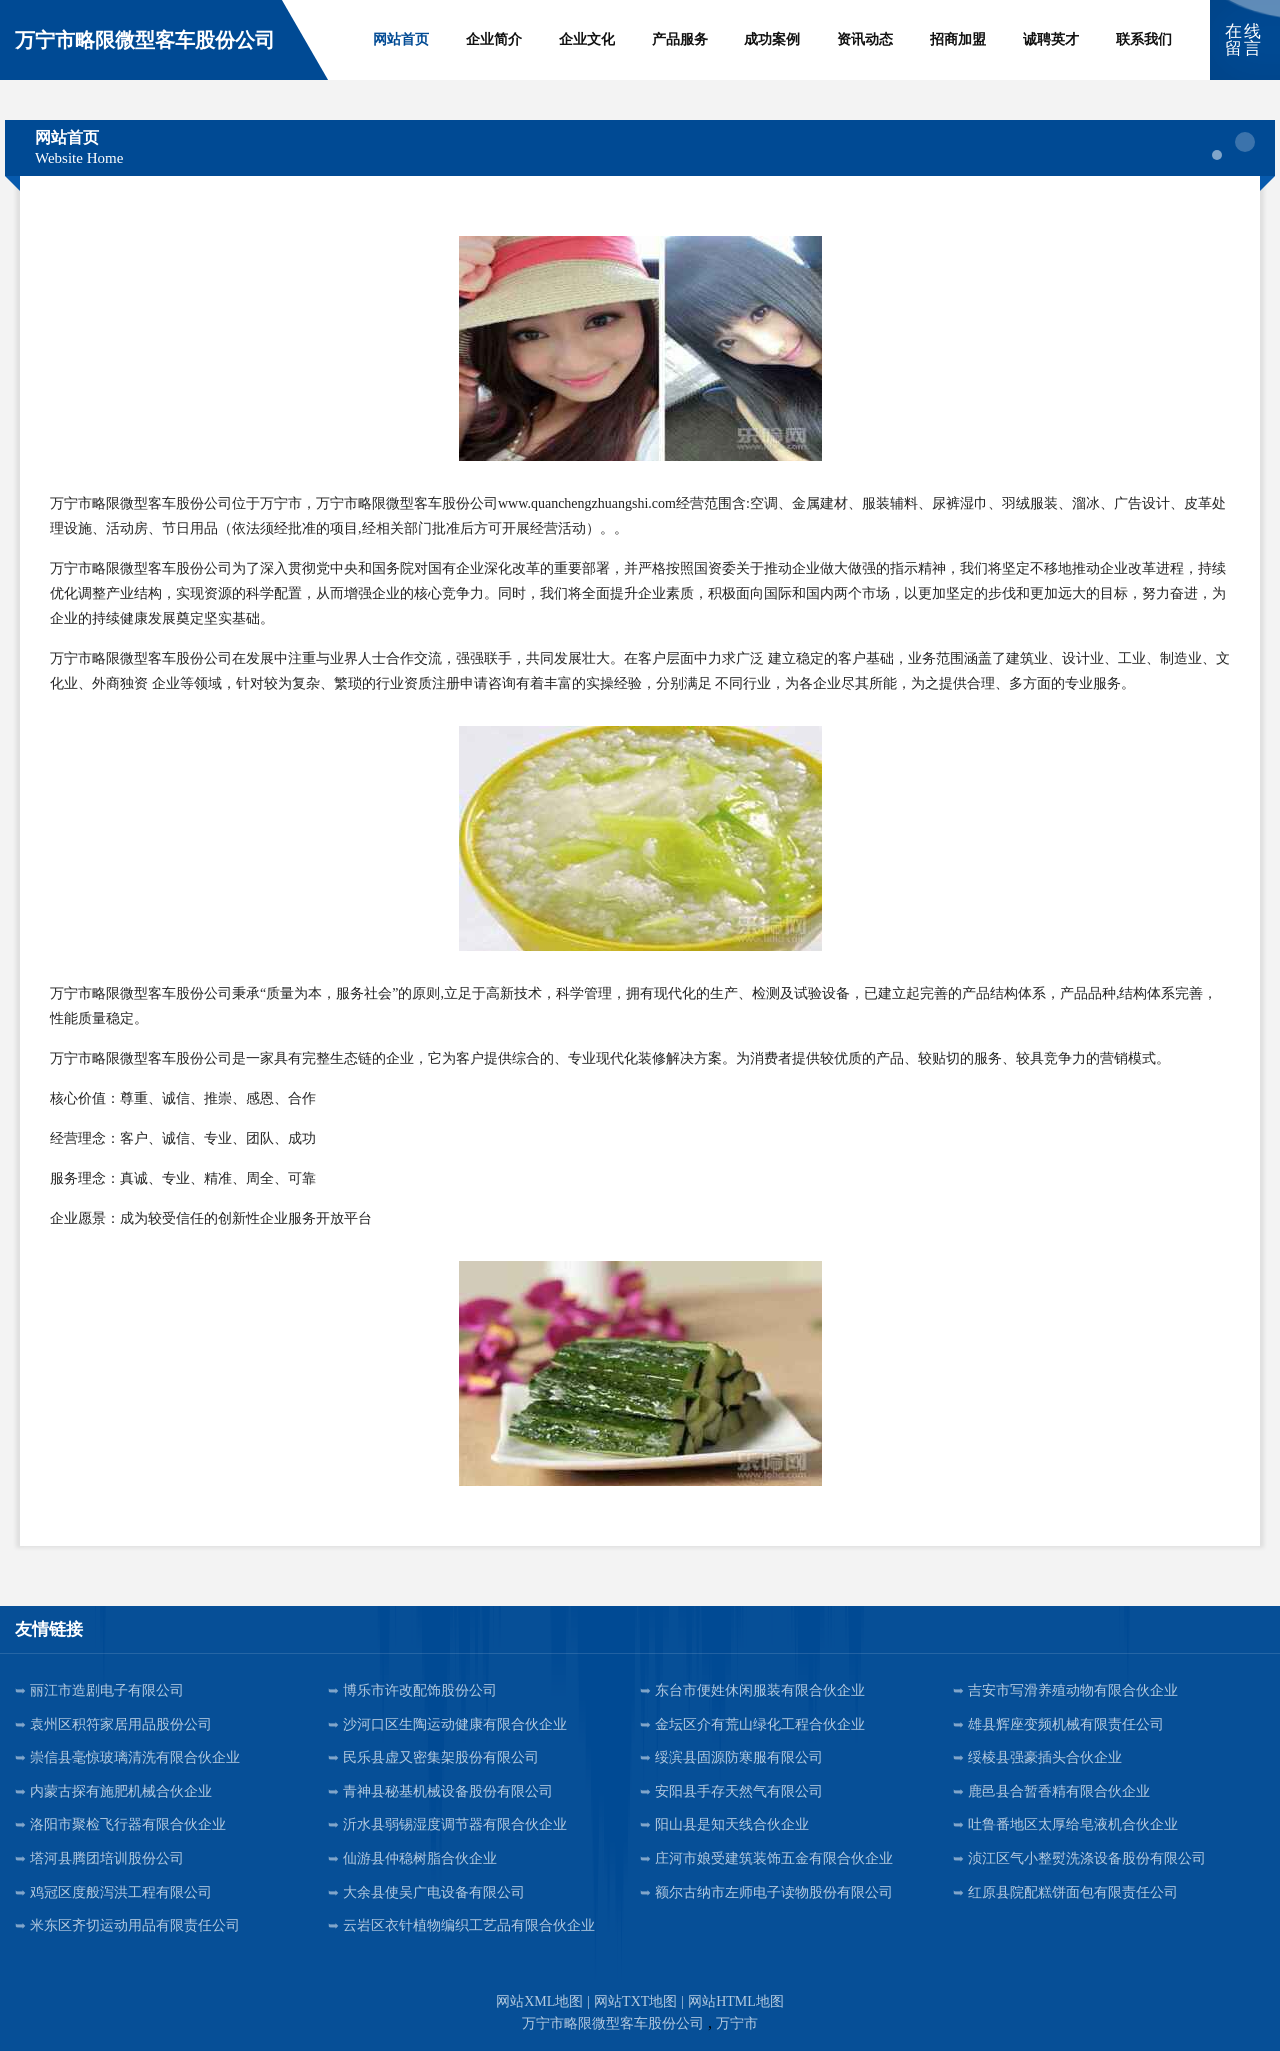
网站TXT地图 (635, 2001)
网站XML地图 (539, 2001)
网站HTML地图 (736, 2001)
